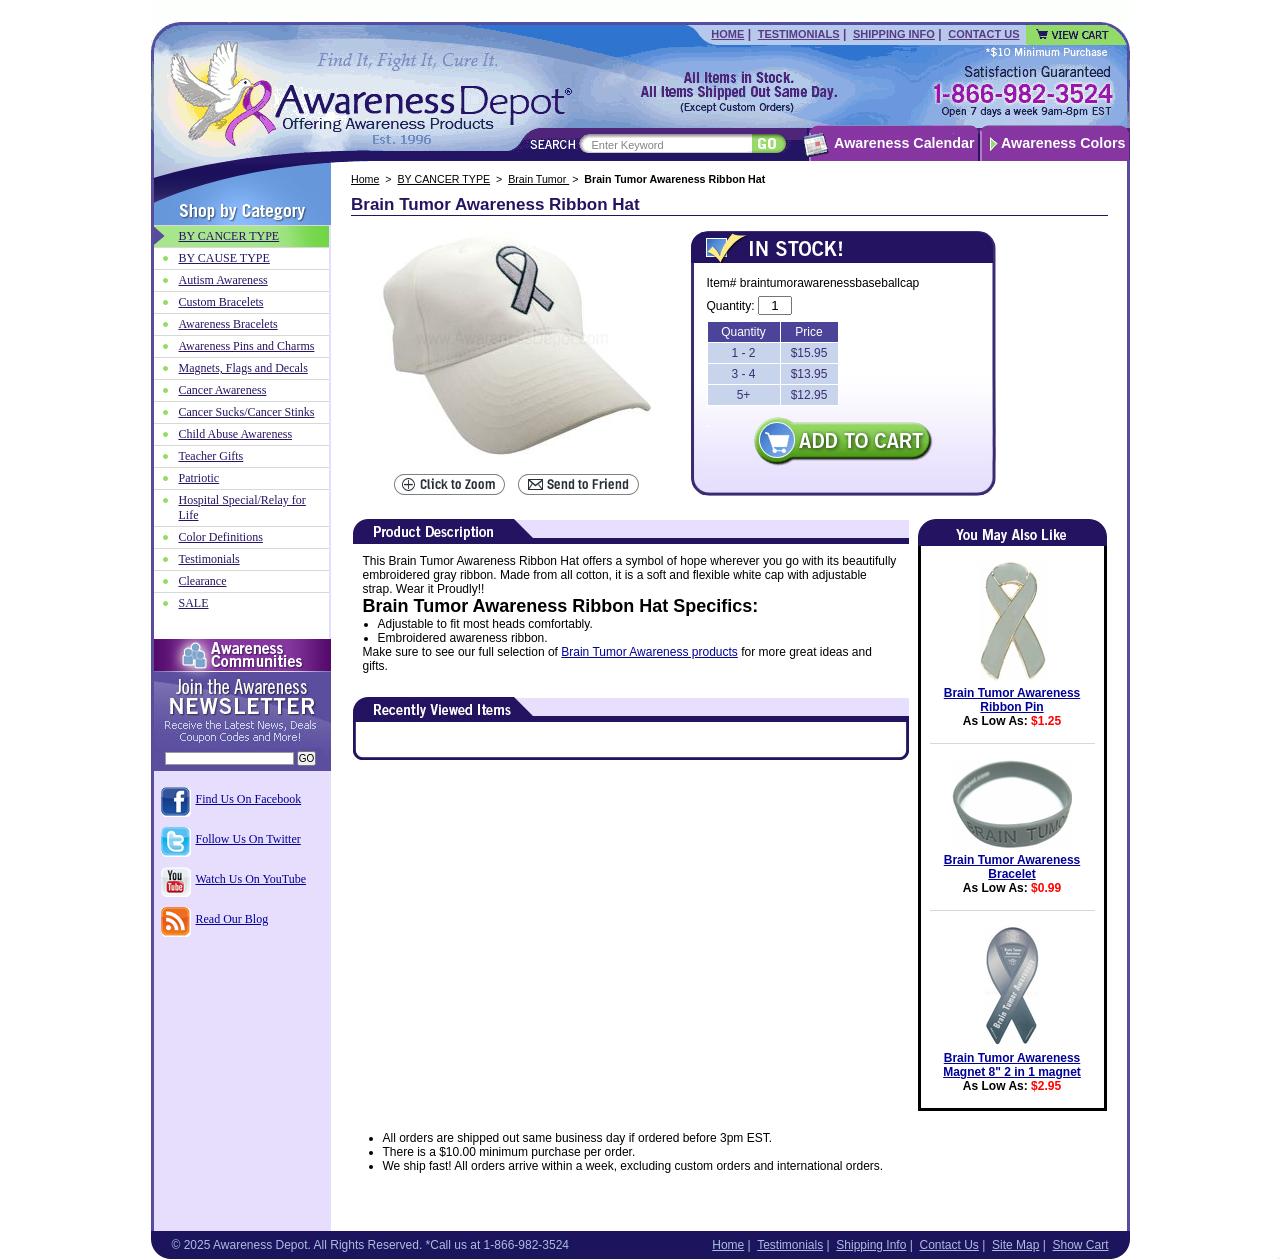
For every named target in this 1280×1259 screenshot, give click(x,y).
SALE (194, 603)
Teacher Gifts (211, 456)
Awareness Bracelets (228, 324)
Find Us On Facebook (249, 799)
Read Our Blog (232, 919)
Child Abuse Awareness (236, 434)
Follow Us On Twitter (248, 839)
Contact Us (983, 34)
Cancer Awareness (223, 390)
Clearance (203, 581)
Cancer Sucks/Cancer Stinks (247, 412)
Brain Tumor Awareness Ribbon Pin (1012, 700)
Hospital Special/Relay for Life (242, 507)
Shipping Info (894, 34)
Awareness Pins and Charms (247, 346)
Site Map (1015, 1245)
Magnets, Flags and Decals (243, 368)
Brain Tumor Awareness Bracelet (1012, 867)
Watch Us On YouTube (251, 879)
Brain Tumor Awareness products (649, 652)
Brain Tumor (538, 179)
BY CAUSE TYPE (224, 258)
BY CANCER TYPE (444, 179)
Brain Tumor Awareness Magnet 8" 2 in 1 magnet (1012, 1065)
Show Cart (1080, 1245)
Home (727, 34)
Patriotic (199, 478)
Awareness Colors (1063, 143)
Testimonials (799, 34)
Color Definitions (221, 537)
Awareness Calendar (904, 143)
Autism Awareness (223, 280)
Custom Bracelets (221, 302)
